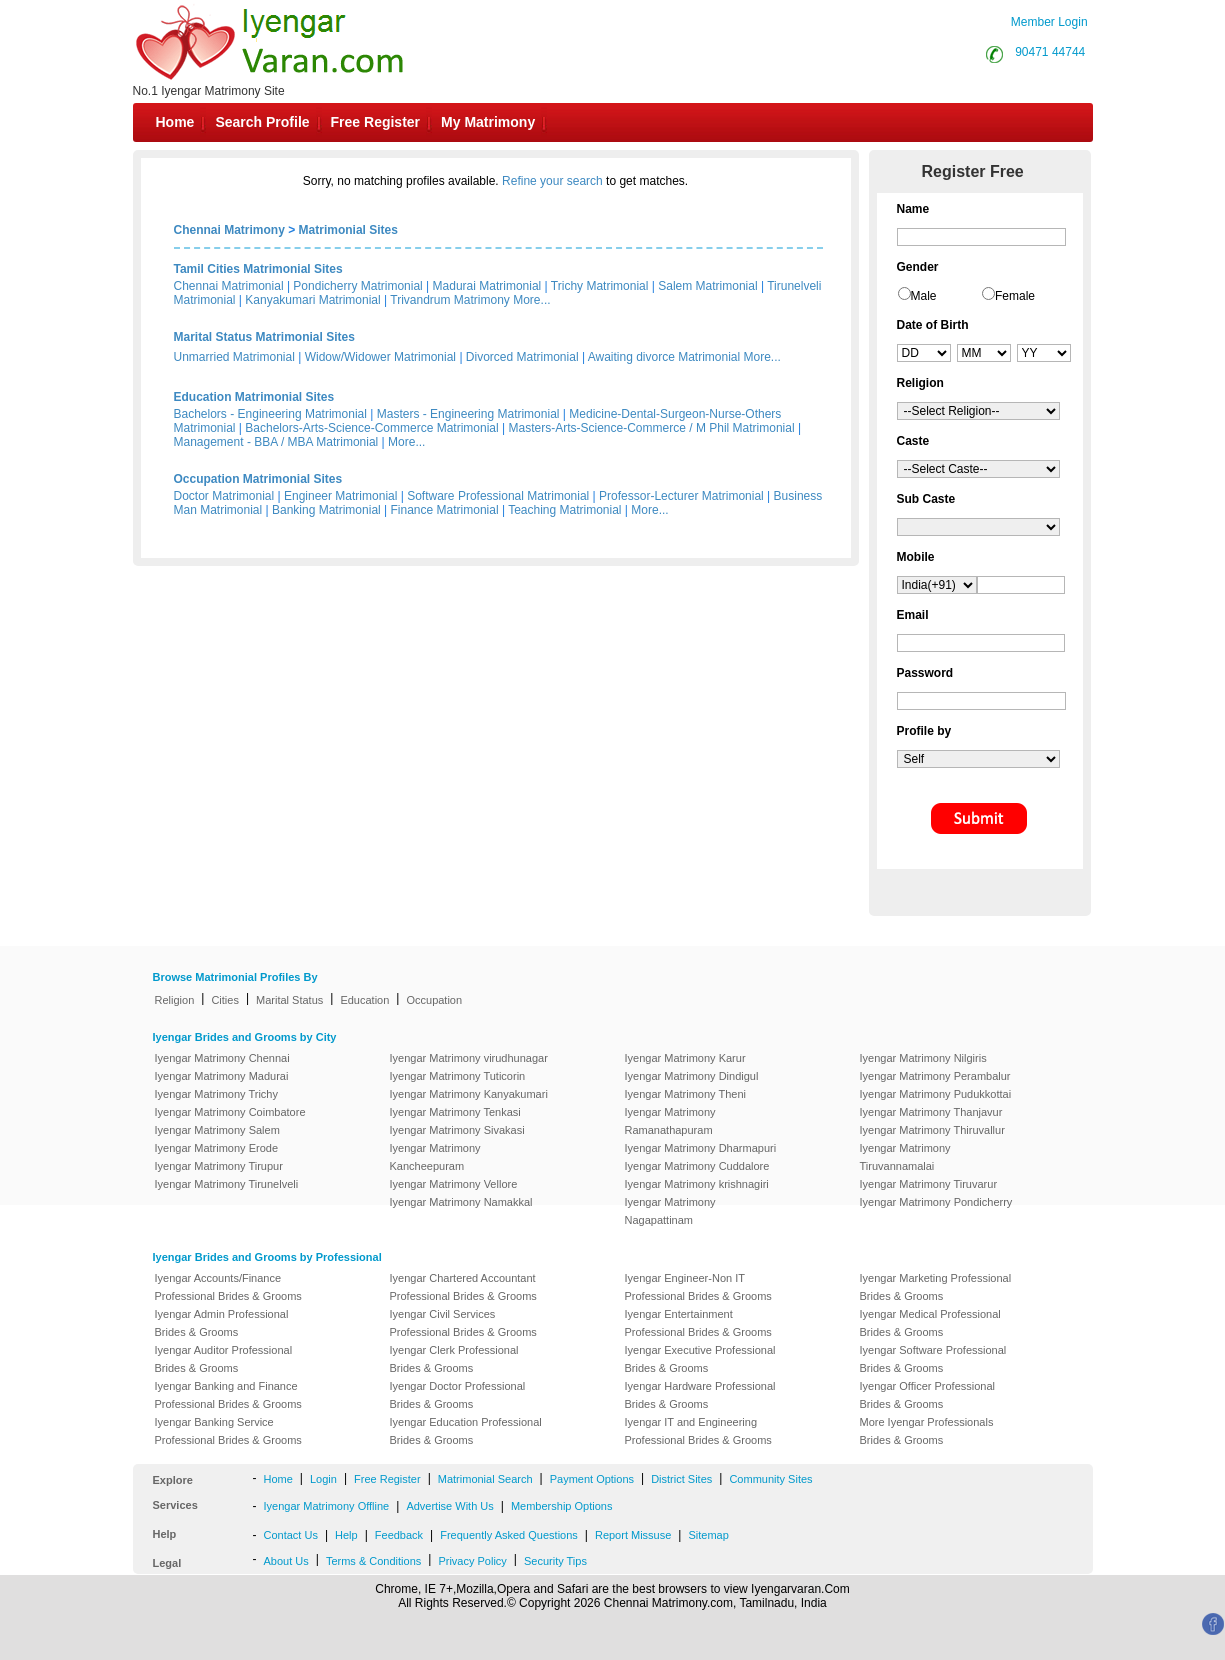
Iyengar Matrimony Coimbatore (230, 1112)
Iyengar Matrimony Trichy (216, 1094)
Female (1015, 296)
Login (323, 1479)
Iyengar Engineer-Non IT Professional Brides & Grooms (698, 1287)
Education (364, 1000)
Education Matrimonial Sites (254, 397)
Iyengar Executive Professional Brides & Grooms (700, 1359)
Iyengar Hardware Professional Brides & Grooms (700, 1395)
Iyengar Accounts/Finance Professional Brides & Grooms (228, 1287)
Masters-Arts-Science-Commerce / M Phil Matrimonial (652, 428)
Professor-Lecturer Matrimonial (681, 496)
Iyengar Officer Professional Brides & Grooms (928, 1395)
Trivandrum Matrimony (450, 300)
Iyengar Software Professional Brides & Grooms (933, 1359)
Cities (225, 1000)
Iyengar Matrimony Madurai (222, 1076)
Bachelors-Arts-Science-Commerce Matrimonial (371, 428)
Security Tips (555, 1561)
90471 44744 (1050, 52)
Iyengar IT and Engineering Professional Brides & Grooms (698, 1431)
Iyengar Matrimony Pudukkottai (936, 1094)
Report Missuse (633, 1535)
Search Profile (262, 122)
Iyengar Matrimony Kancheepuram (435, 1157)
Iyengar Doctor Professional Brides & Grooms (458, 1395)
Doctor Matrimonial (224, 496)
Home (175, 122)
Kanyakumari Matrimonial (312, 300)
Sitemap (708, 1535)
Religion (175, 1000)
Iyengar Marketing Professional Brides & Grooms (936, 1287)
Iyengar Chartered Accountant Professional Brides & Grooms (463, 1287)
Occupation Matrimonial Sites (258, 479)
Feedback (399, 1535)
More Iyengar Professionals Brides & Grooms (927, 1431)
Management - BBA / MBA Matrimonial (276, 442)
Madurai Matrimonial (487, 286)
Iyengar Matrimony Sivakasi (457, 1130)
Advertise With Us (449, 1506)
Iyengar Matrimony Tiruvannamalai (905, 1157)
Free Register (375, 122)
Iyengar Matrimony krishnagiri (697, 1184)
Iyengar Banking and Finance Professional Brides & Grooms (228, 1395)
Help (346, 1535)
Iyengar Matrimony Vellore (454, 1184)
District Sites (681, 1479)
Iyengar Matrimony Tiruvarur (929, 1184)
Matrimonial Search (485, 1479)
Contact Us (291, 1535)
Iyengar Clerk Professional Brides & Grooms (454, 1359)
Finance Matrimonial (445, 510)
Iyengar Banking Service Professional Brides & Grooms (228, 1431)
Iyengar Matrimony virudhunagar (469, 1058)
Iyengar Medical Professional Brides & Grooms (930, 1323)
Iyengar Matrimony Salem (217, 1130)
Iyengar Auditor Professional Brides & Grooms (224, 1359)
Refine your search (552, 181)
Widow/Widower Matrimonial (380, 357)
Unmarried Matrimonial (234, 357)
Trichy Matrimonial (600, 286)
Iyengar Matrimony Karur (685, 1058)
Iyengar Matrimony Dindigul (692, 1076)
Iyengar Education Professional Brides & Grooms (466, 1431)
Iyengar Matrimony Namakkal (461, 1202)
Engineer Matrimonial (340, 496)
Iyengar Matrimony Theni (685, 1094)
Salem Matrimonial (707, 286)
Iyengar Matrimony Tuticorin (458, 1076)
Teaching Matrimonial (564, 510)
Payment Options (592, 1479)
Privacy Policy (472, 1561)
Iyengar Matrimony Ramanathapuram (670, 1121)
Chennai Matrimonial (229, 286)
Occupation (434, 1000)
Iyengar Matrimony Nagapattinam (670, 1211)
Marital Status (289, 1000)
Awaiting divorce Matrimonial (664, 357)
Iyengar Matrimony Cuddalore (697, 1166)
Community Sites (770, 1479)
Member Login (1049, 22)
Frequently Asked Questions (509, 1535)
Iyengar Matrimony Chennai (222, 1058)
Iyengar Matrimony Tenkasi (455, 1112)
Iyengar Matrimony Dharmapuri (701, 1148)
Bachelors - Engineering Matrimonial (270, 414)
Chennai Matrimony (229, 230)
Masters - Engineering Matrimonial (468, 414)
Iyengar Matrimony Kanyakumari (469, 1094)
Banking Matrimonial (326, 510)
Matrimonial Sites (348, 230)
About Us (286, 1561)
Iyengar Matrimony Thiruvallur (932, 1130)
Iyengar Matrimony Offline (327, 1506)
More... (531, 300)
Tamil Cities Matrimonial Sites (258, 269)
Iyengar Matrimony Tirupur (219, 1166)
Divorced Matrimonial (522, 357)
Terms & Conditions (373, 1561)
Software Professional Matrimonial (498, 496)
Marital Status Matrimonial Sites (264, 337)
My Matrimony (488, 122)
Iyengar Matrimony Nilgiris (923, 1058)
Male (924, 296)
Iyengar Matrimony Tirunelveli (227, 1184)
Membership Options (562, 1506)
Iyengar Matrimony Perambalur (935, 1076)
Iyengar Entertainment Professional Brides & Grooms (698, 1323)
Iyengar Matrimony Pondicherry (936, 1202)
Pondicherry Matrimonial (357, 286)
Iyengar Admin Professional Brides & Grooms (222, 1323)
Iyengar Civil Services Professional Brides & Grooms (463, 1323)
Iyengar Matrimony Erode (217, 1148)
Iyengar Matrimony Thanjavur (931, 1112)
